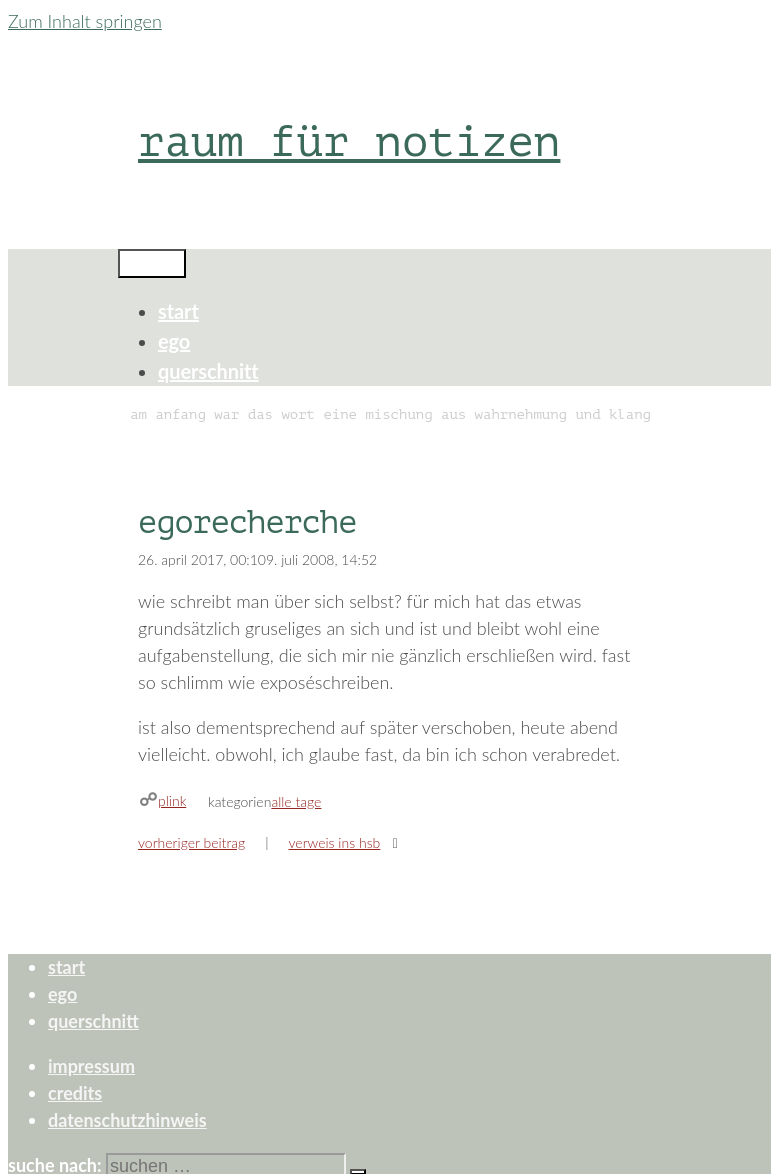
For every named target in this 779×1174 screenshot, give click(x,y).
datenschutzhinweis (127, 1120)
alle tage (296, 801)
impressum (91, 1066)
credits (75, 1093)
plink (172, 800)
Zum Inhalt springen (85, 21)
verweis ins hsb (334, 842)
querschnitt (208, 371)
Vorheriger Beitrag (191, 842)
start (178, 311)
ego (174, 341)
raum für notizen (349, 141)
